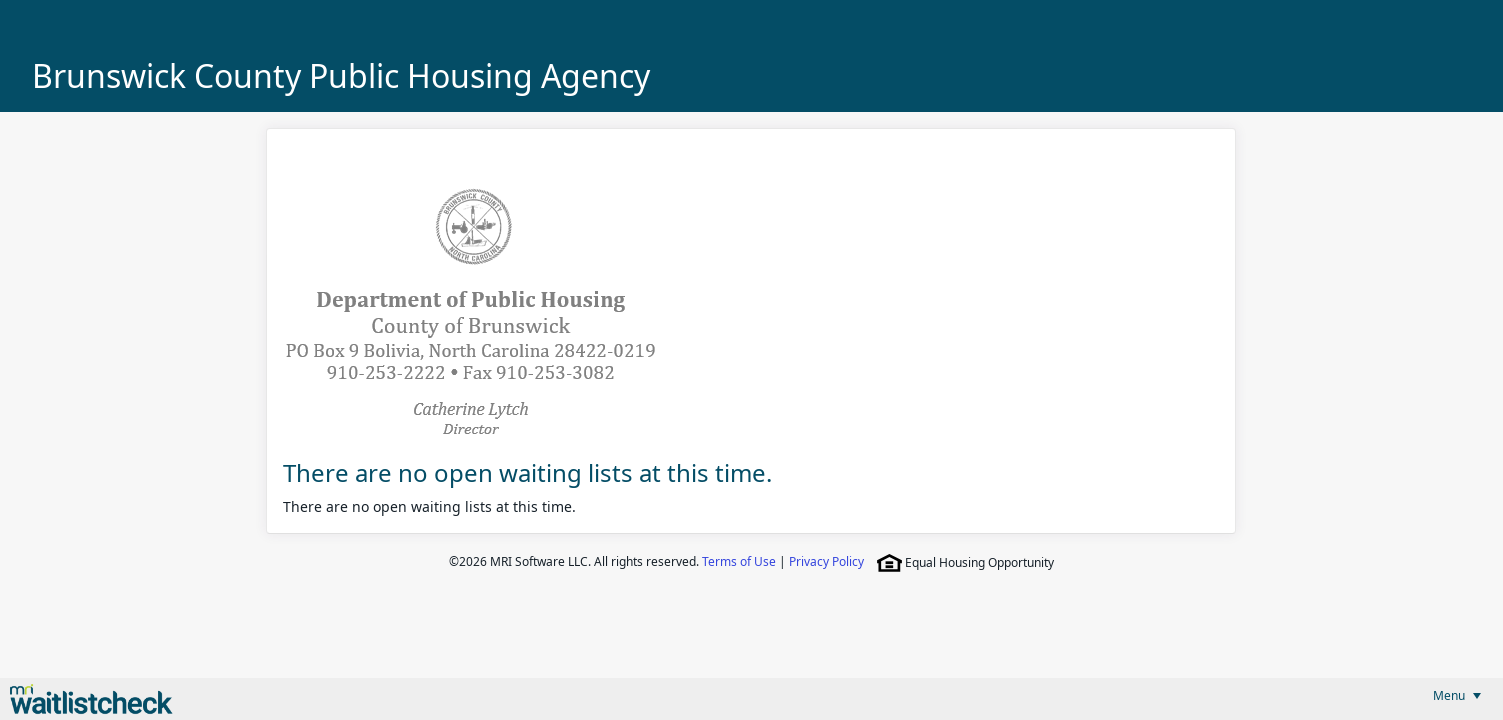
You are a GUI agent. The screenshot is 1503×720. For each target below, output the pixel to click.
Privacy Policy (826, 561)
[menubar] (1457, 695)
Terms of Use (739, 561)
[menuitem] (1457, 695)
